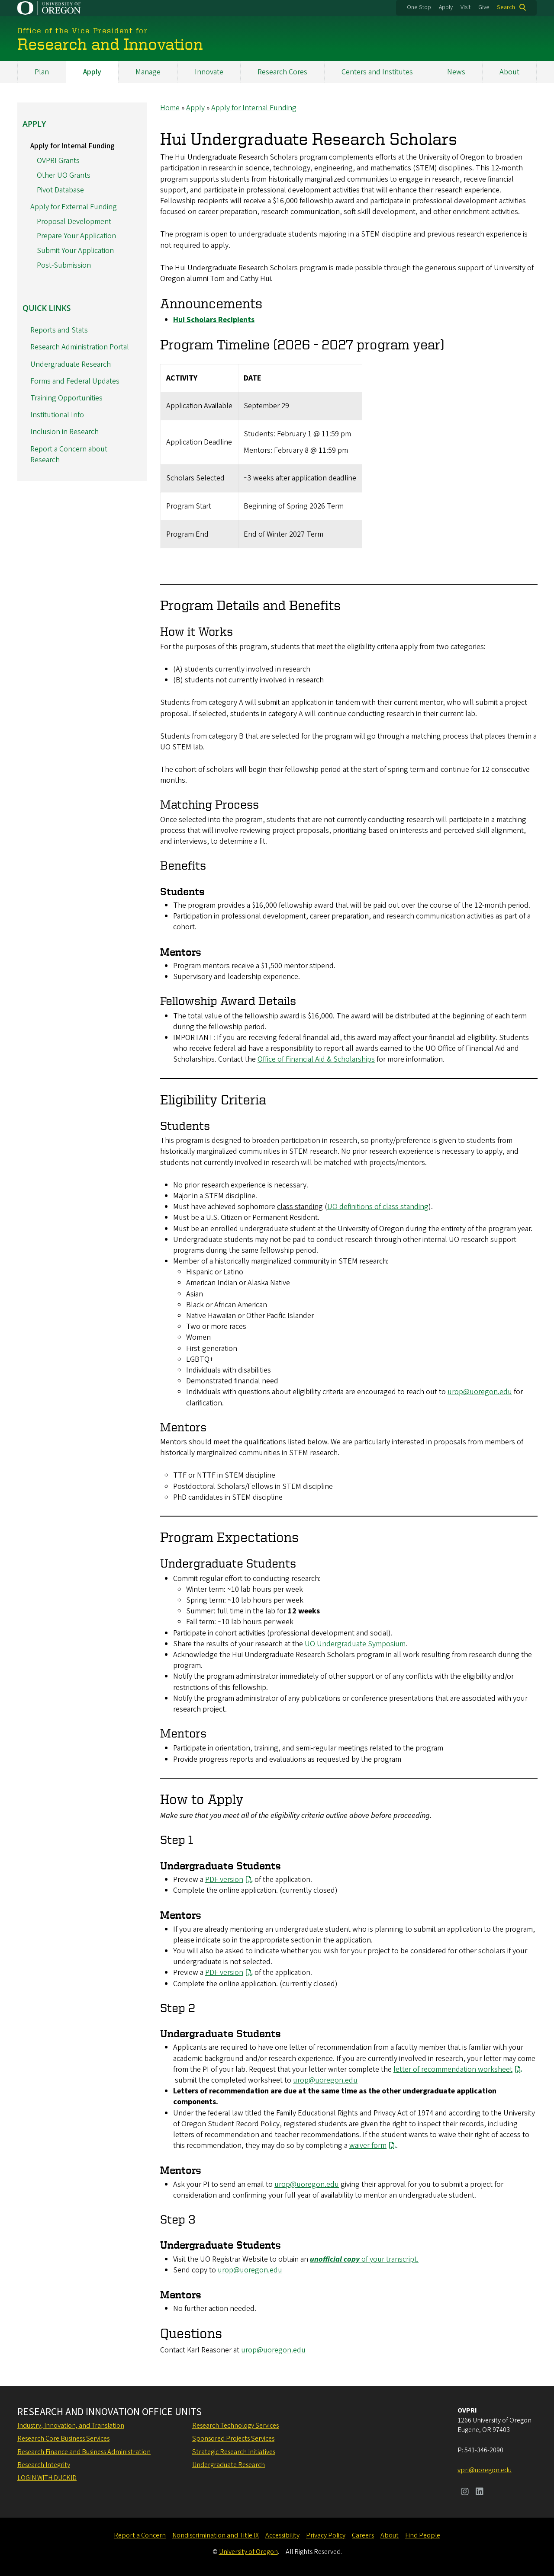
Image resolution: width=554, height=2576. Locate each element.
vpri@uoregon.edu (484, 2470)
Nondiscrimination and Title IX (215, 2535)
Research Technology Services (235, 2425)
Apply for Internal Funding (253, 107)
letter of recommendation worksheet (452, 2069)
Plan (42, 72)
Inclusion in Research (64, 431)
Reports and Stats (59, 330)
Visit (465, 7)
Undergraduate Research (70, 363)
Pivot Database (60, 189)
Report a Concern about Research (68, 454)
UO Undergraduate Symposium (355, 1643)
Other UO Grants (63, 175)
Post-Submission (64, 264)
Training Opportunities (66, 398)
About (509, 72)
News (456, 72)
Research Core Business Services (63, 2438)
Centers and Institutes (377, 72)
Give (484, 7)
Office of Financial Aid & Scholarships (316, 1059)
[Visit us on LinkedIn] (479, 2492)
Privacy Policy (325, 2535)
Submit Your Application (75, 250)
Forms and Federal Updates (74, 380)
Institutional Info (57, 415)
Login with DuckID (47, 2478)
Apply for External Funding (73, 206)
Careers (363, 2535)
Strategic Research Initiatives (233, 2452)
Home (170, 107)
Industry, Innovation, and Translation (70, 2425)
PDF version (224, 1879)
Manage (148, 72)
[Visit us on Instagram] (464, 2492)
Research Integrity (43, 2465)
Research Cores (282, 72)
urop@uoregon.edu (480, 1391)
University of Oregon (248, 2552)
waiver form (368, 2145)
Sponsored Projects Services (233, 2438)
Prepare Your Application (76, 235)
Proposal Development (74, 221)
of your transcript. (364, 2258)
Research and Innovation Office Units (109, 2412)
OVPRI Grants (58, 160)
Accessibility (282, 2535)
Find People (422, 2535)
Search (506, 7)
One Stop (419, 7)
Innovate (209, 72)
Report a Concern (140, 2535)
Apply (446, 7)
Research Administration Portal (79, 347)
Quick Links (47, 308)
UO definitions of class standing (377, 1206)
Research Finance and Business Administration (84, 2452)
